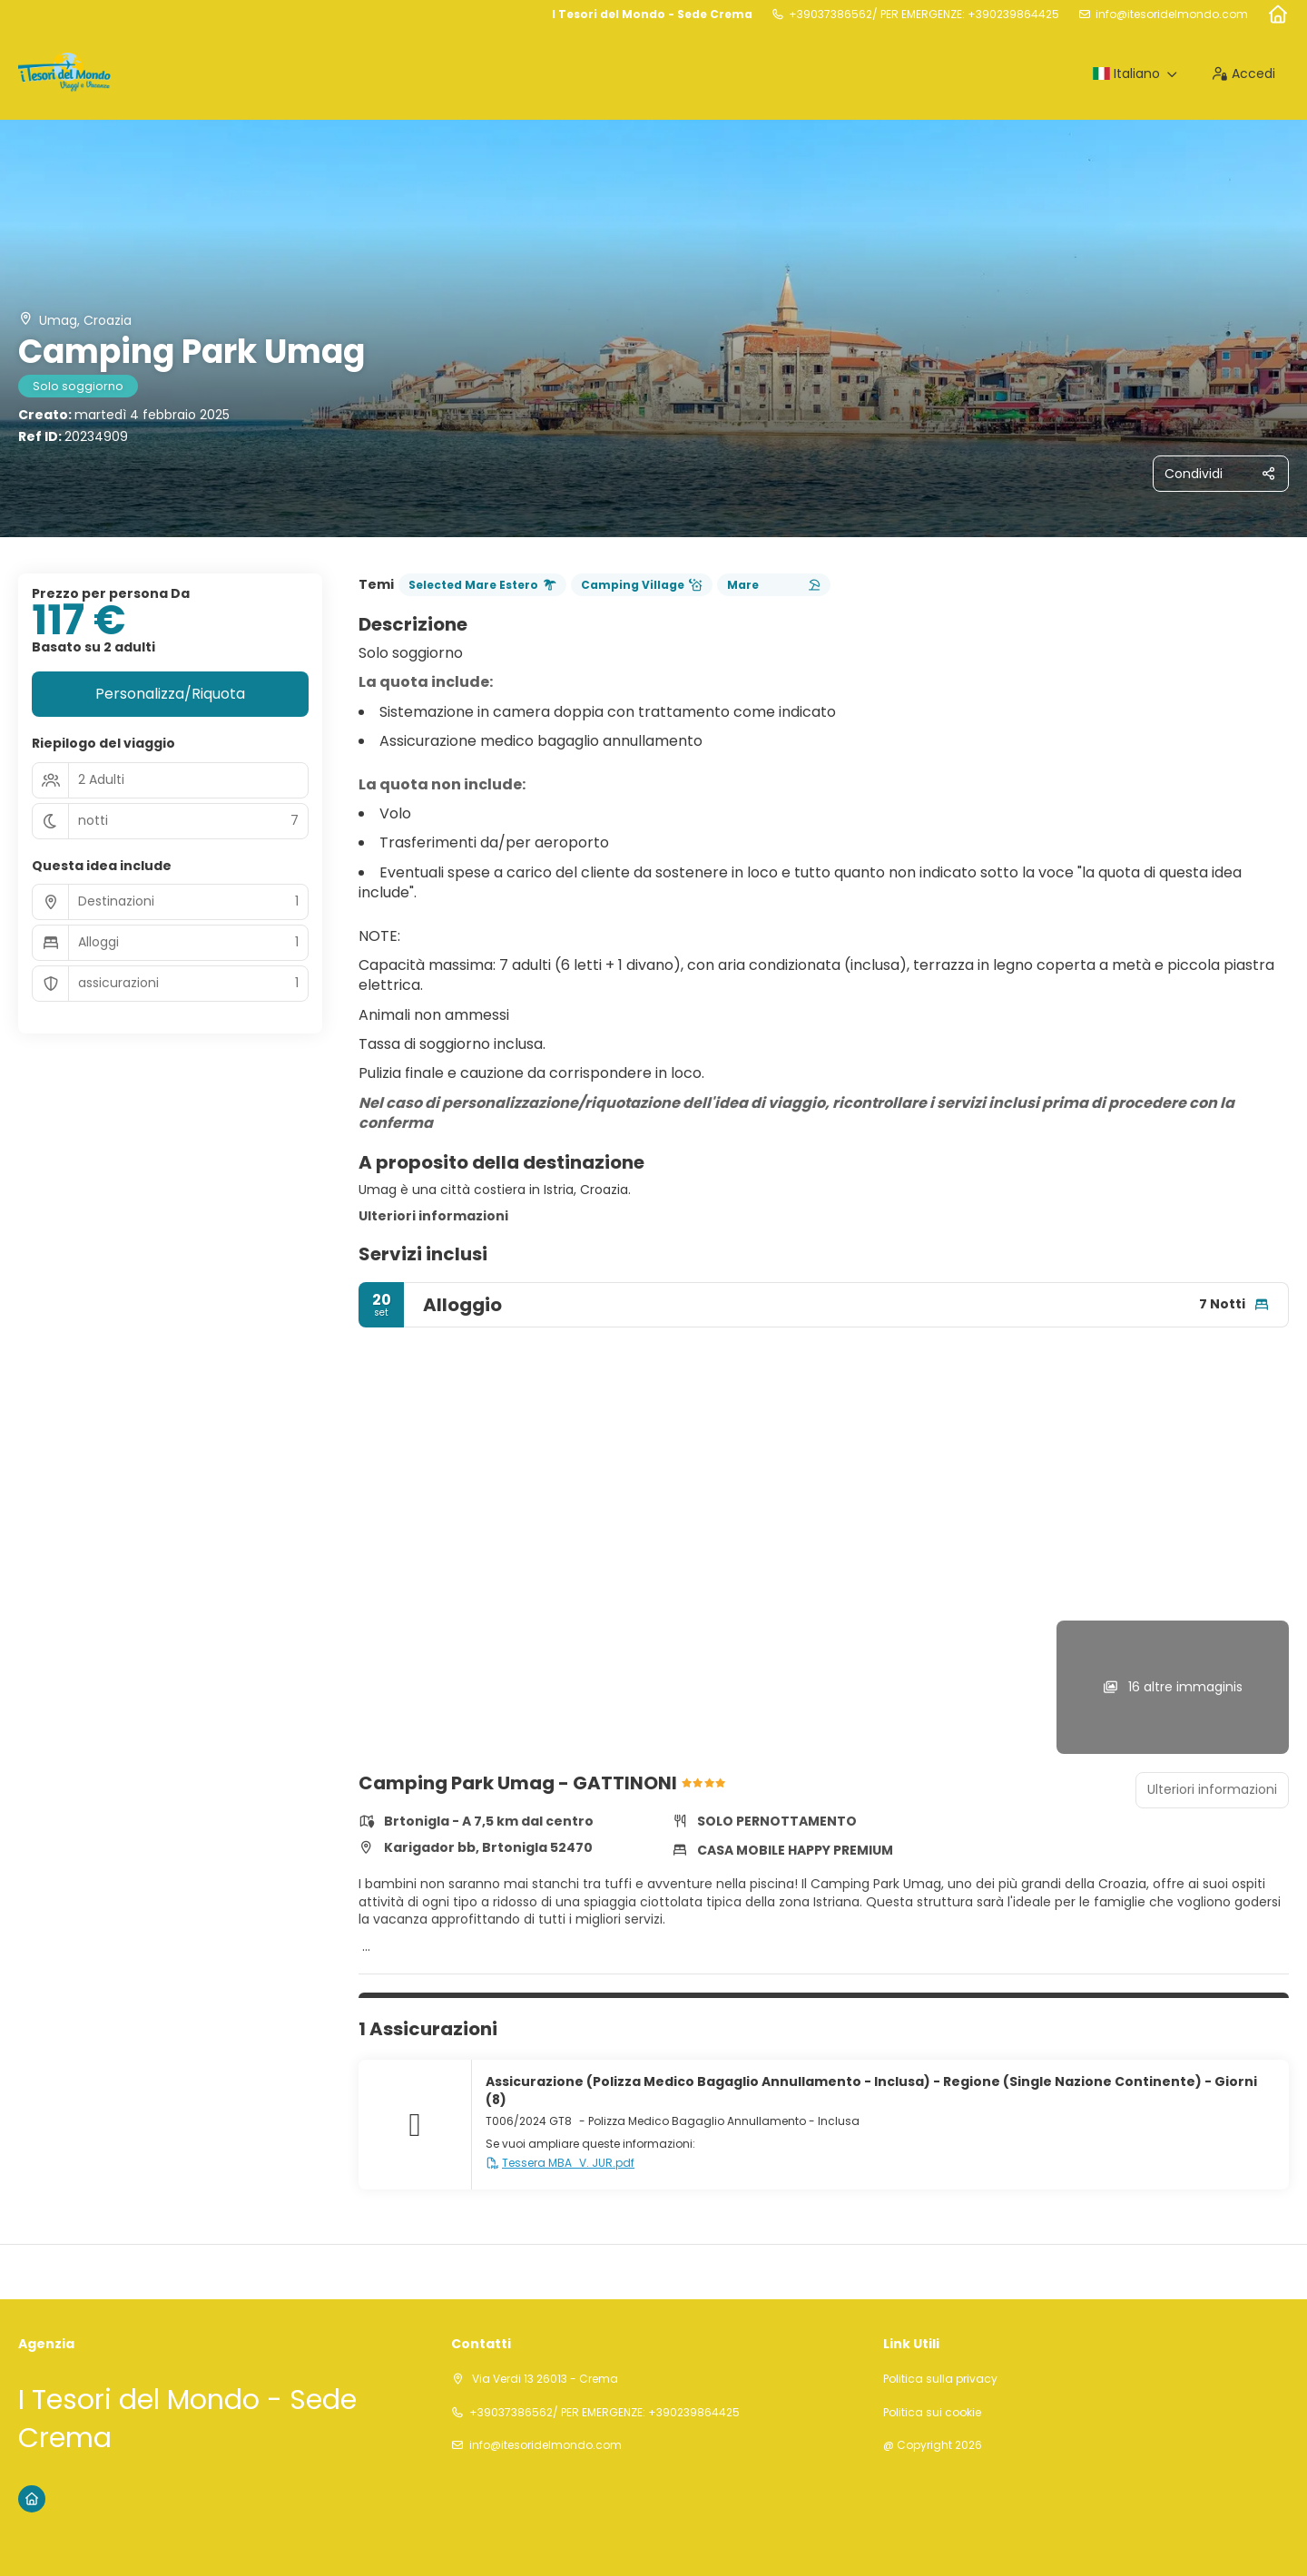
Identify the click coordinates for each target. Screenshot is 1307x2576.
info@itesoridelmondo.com (1172, 14)
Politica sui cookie (932, 2412)
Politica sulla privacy (940, 2379)
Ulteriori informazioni (433, 1216)
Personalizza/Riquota (170, 693)
